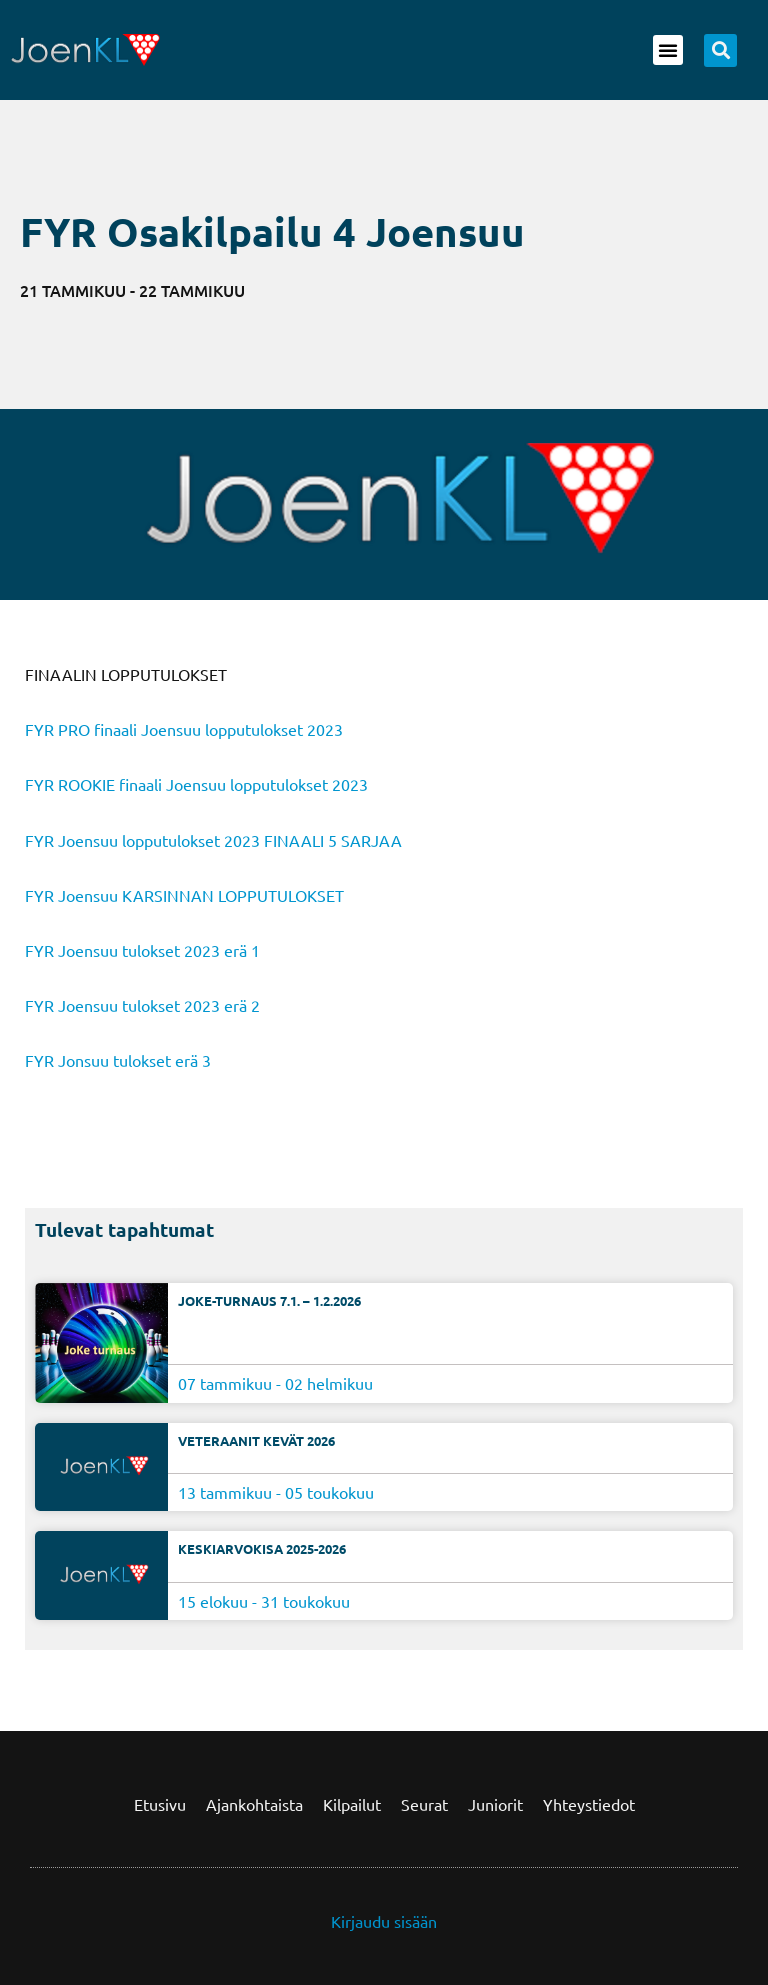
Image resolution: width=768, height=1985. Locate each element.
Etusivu (160, 1804)
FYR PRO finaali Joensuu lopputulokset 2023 (184, 729)
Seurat (424, 1804)
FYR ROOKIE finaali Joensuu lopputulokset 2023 (196, 784)
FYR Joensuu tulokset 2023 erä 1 (142, 950)
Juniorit (495, 1804)
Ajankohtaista (254, 1804)
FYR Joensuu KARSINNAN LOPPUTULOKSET (184, 895)
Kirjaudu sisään (384, 1921)
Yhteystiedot (589, 1804)
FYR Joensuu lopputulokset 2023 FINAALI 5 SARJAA (213, 840)
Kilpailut (352, 1804)
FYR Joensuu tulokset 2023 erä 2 (142, 1005)
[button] (668, 50)
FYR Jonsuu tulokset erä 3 (118, 1060)
